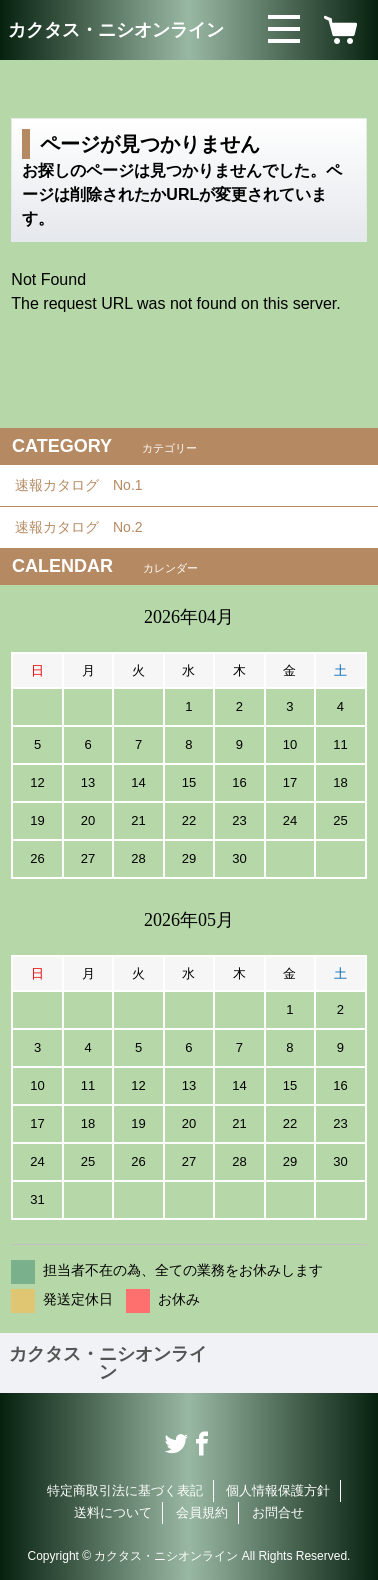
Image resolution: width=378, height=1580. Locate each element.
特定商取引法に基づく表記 (125, 1490)
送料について (113, 1512)
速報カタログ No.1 (86, 485)
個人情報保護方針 (278, 1490)
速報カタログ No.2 (86, 527)
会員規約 (202, 1512)
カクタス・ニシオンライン (116, 30)
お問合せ (278, 1512)
